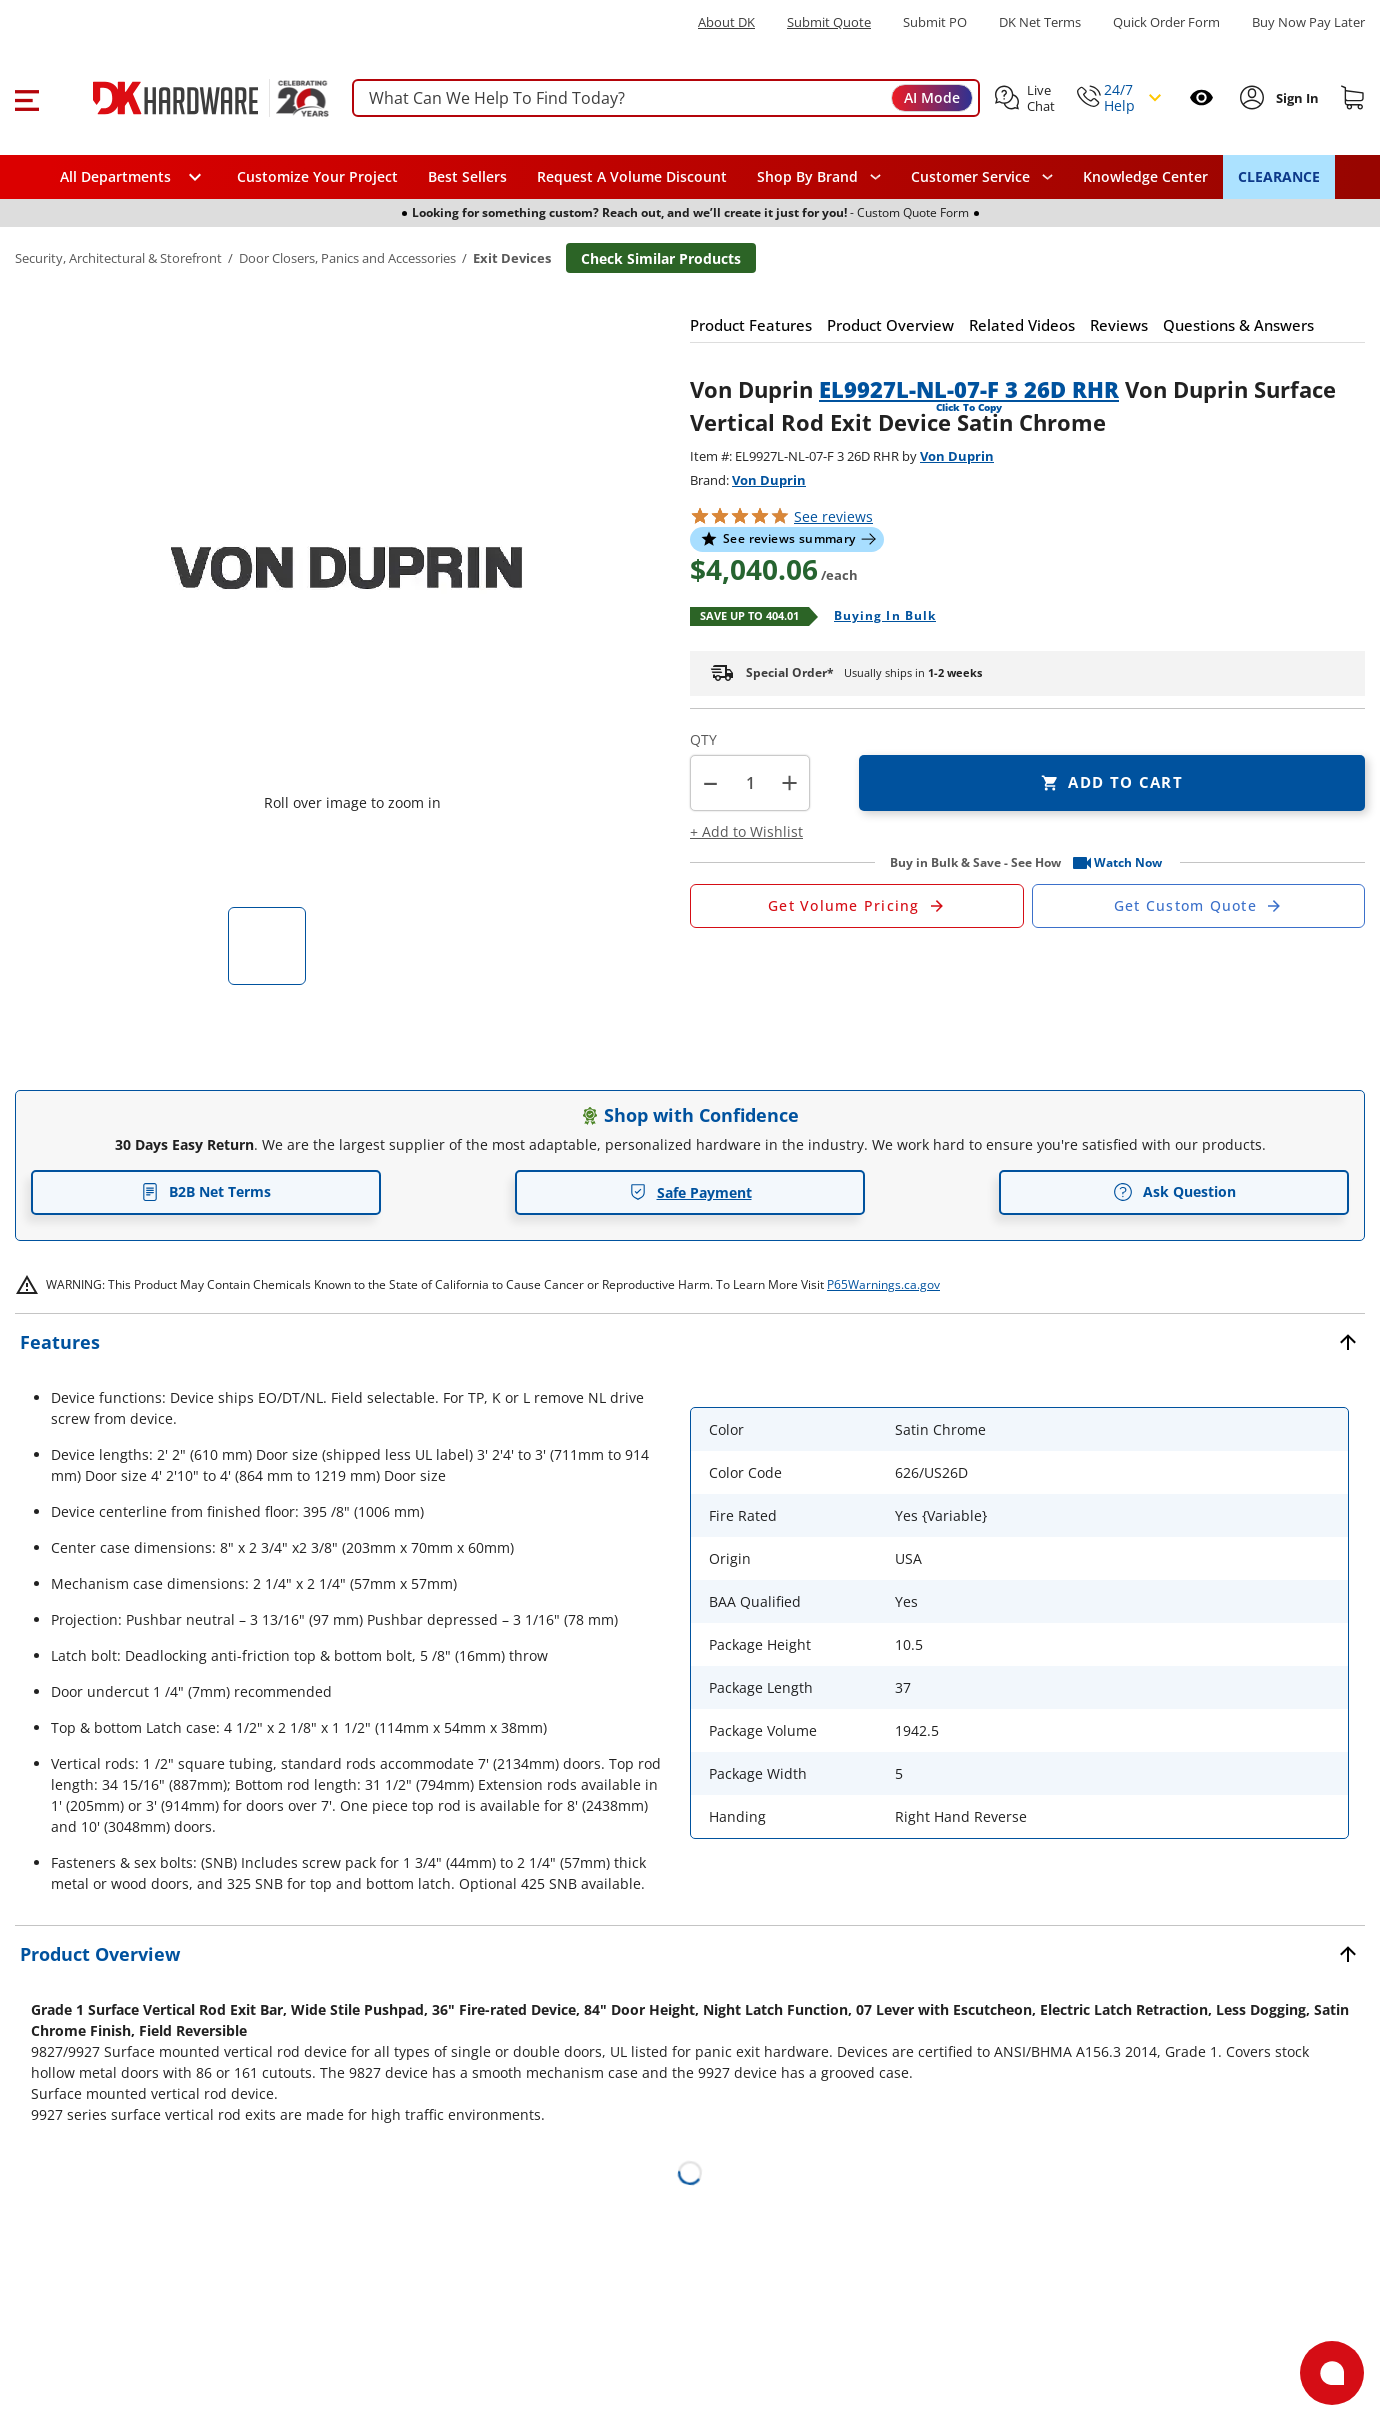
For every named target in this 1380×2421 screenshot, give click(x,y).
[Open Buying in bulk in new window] (877, 617)
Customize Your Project (317, 176)
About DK (726, 22)
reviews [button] (833, 516)
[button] (26, 98)
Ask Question (1174, 1192)
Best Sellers (467, 176)
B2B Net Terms (206, 1191)
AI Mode (932, 97)
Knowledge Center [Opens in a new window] (1145, 176)
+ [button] (789, 782)
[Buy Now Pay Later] (1308, 22)
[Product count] (750, 783)
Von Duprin (957, 456)
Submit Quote (829, 22)
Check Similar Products (661, 258)
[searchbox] (666, 98)
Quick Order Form (1166, 22)
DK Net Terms (1040, 22)
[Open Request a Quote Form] (857, 906)
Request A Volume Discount (632, 176)
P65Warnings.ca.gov (883, 1284)
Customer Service (970, 177)
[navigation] (982, 177)
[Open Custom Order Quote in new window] (1199, 906)
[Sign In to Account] (1295, 98)
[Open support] (1332, 2373)
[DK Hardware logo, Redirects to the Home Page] (188, 98)
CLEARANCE (1279, 176)
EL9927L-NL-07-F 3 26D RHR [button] (969, 389)
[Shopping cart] (1353, 98)
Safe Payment (690, 1192)
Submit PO (935, 22)
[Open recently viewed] (1201, 97)
